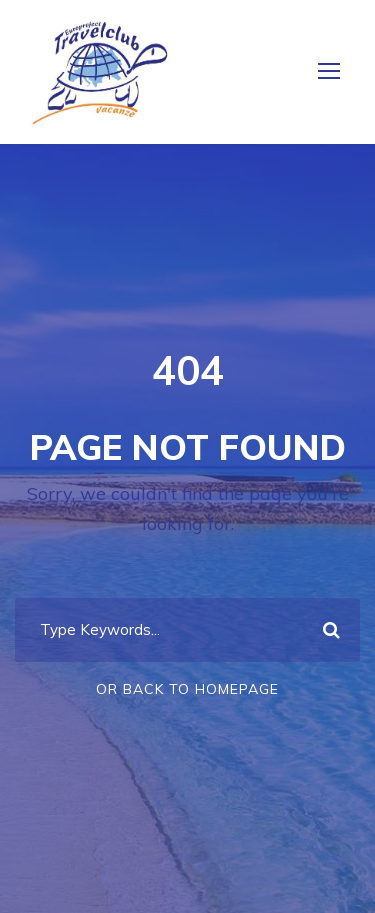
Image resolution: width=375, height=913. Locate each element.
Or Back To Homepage (187, 689)
